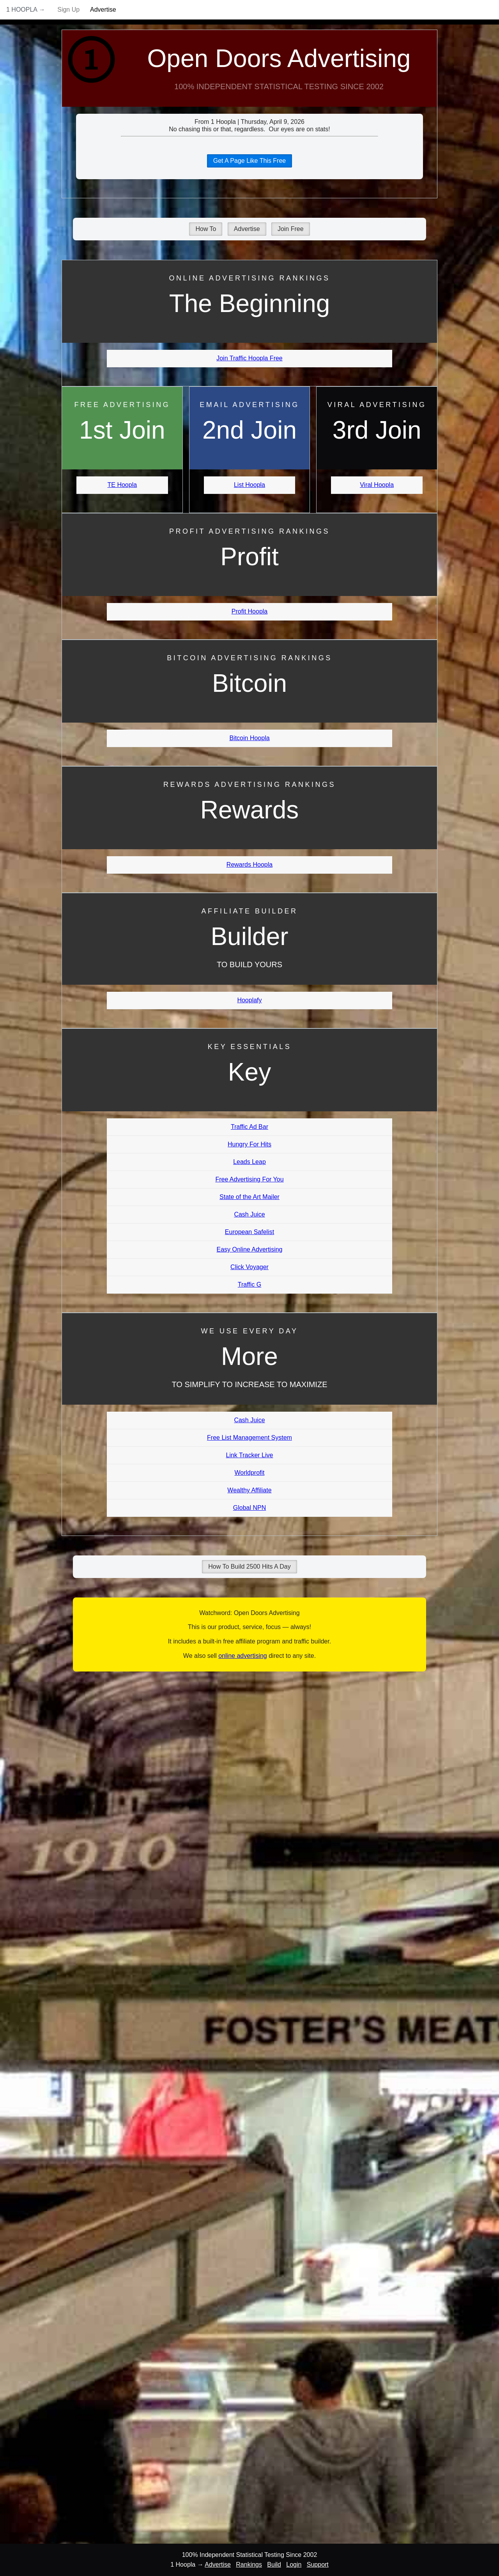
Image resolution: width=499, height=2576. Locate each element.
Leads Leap (249, 1161)
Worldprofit (249, 1472)
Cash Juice (249, 1214)
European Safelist (249, 1232)
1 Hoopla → (25, 9)
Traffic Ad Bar (249, 1126)
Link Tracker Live (249, 1455)
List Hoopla (249, 484)
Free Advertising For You (249, 1179)
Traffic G (249, 1284)
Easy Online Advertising (250, 1249)
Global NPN (249, 1507)
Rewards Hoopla (249, 864)
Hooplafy (249, 1000)
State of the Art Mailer (249, 1197)
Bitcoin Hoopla (249, 738)
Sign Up (68, 9)
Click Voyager (249, 1267)
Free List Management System (249, 1437)
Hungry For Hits (249, 1144)
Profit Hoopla (250, 611)
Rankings (249, 2564)
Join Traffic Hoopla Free (249, 358)
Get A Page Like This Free (249, 160)
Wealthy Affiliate (249, 1490)
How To (205, 229)
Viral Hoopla (377, 484)
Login (293, 2564)
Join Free (291, 229)
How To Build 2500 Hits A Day (249, 1566)
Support (318, 2564)
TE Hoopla (122, 484)
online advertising (242, 1655)
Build (274, 2564)
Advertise (103, 9)
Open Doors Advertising (279, 58)
